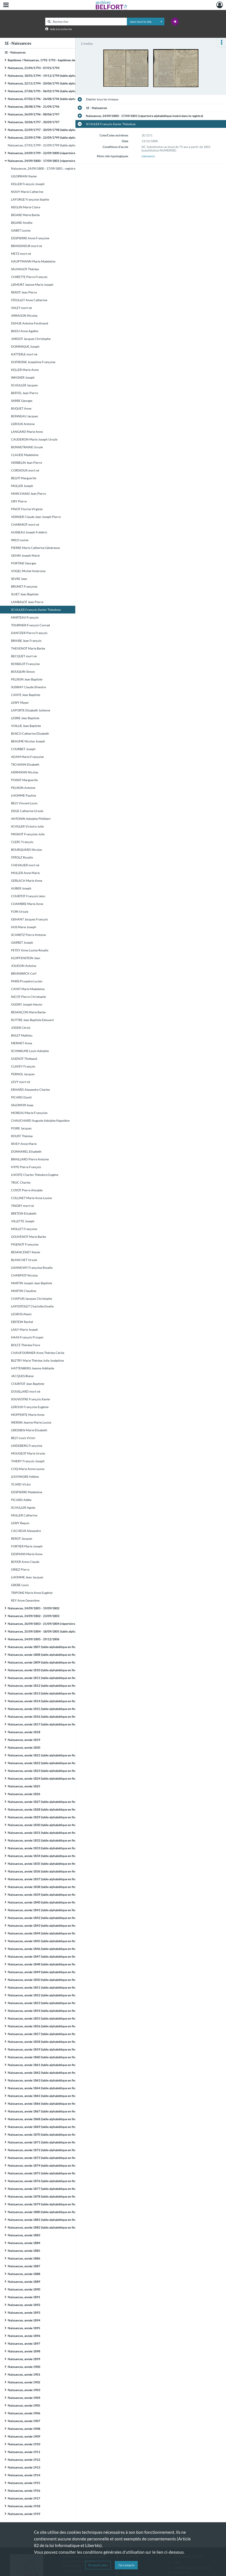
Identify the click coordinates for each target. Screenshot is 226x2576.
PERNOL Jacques (23, 1074)
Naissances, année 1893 (24, 2312)
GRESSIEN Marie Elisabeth (29, 1430)
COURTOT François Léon (28, 896)
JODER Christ (20, 1027)
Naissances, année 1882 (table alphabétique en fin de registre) (49, 2227)
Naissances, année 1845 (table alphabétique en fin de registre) (49, 1941)
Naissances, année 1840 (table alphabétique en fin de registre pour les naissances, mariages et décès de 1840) (52, 1902)
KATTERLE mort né (24, 354)
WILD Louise (19, 540)
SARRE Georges (21, 400)
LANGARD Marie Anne (27, 431)
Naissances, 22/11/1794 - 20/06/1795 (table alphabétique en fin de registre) (52, 83)
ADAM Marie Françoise (27, 757)
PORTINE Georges (23, 563)
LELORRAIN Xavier (24, 176)
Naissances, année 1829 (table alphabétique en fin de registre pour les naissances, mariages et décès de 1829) (52, 1817)
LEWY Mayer (20, 702)
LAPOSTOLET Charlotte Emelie (32, 1306)
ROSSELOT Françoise (25, 664)
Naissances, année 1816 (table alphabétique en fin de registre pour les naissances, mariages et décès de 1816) (52, 1716)
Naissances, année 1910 (24, 2444)
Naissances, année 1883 (24, 2235)
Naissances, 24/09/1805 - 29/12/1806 (33, 1639)
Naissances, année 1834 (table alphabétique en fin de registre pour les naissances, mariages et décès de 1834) (52, 1856)
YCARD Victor (21, 1484)
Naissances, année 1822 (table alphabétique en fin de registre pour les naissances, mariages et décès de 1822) (52, 1763)
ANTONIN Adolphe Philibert (31, 818)
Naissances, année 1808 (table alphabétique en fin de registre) (49, 1654)
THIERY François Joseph (28, 1461)
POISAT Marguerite (24, 780)
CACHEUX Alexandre (26, 1531)
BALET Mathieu (21, 1035)
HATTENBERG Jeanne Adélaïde (32, 1368)
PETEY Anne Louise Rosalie (29, 950)
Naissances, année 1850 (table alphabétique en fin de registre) (49, 1980)
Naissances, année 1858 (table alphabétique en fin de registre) (49, 2041)
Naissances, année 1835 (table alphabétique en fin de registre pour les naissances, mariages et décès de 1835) (52, 1863)
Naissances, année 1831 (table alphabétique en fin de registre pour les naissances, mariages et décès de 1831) (52, 1832)
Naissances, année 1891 (24, 2297)
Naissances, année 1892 (24, 2305)
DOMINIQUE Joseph (25, 346)
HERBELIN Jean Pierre (26, 462)
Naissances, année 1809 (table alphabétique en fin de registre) (49, 1662)
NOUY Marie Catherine (27, 192)
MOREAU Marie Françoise (29, 1113)
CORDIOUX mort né (25, 470)
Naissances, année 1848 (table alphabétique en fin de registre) (49, 1964)
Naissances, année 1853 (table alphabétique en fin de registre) (49, 2003)
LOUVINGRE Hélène (25, 1476)
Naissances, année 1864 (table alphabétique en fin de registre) (49, 2088)
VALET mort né (21, 308)
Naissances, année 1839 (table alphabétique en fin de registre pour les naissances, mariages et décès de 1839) (52, 1894)
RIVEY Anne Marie (24, 1144)
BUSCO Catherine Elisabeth (30, 733)
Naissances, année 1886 (24, 2258)
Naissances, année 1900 (24, 2367)
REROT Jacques (21, 1538)
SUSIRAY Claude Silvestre (28, 687)
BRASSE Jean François (26, 640)
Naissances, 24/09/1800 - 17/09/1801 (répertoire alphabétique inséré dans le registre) (52, 161)
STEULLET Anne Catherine (29, 300)
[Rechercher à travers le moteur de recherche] (88, 21)
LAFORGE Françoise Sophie (30, 199)
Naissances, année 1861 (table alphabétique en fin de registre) (49, 2065)
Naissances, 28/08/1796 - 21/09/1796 (33, 106)
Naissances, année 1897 (24, 2343)
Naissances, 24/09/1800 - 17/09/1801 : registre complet (49, 168)
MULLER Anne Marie (25, 873)
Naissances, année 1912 (24, 2459)
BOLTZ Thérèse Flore (25, 1345)
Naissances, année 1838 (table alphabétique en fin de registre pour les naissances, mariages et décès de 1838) (52, 1887)
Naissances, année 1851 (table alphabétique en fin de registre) (49, 1987)
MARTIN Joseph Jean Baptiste (31, 1283)
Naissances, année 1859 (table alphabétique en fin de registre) (49, 2049)
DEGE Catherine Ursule (27, 811)
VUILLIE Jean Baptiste (26, 726)
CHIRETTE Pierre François (29, 277)
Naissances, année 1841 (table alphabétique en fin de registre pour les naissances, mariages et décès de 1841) (52, 1910)
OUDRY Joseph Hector (27, 1004)
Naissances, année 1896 (24, 2336)
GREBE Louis (20, 1585)
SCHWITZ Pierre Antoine (28, 935)
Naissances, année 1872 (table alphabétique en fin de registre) (49, 2150)
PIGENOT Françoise (24, 1244)
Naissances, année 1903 (24, 2390)
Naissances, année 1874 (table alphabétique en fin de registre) (49, 2165)
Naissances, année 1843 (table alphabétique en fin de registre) (49, 1925)
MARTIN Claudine (23, 1291)
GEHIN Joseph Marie (25, 555)
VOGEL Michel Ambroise (28, 571)
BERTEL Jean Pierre (24, 393)
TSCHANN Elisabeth (25, 764)
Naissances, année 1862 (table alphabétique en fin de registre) (49, 2072)
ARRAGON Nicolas (24, 315)
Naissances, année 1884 (24, 2243)
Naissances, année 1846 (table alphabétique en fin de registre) (49, 1949)
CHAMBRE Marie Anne (27, 904)
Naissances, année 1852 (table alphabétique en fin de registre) (49, 1995)
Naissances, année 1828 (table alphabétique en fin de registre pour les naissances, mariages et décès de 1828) (52, 1809)
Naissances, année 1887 (24, 2266)
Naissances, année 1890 (24, 2289)
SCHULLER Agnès (23, 1507)
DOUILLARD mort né (25, 1391)
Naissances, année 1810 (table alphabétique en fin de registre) (49, 1670)
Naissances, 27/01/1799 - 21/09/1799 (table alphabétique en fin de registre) (52, 145)
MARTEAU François (25, 617)
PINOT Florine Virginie (27, 509)
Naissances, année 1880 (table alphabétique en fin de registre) (49, 2212)
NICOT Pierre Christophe (28, 997)
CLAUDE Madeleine (24, 455)
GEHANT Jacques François (29, 919)
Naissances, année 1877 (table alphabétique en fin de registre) (49, 2189)
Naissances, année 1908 (24, 2428)
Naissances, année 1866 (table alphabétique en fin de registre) (49, 2103)
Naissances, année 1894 (24, 2320)
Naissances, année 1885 (24, 2250)
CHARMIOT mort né (25, 524)
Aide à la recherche (61, 29)
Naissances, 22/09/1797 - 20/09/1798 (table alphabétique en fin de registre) (52, 130)
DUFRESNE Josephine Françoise (33, 362)
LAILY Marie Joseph (24, 1329)
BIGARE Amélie (21, 222)
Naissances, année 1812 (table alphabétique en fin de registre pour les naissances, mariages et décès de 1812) (52, 1685)
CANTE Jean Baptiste (25, 695)
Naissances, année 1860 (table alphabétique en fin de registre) (49, 2057)
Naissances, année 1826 (24, 1794)
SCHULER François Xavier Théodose (36, 609)
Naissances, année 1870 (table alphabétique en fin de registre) (49, 2134)
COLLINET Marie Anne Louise (31, 1198)
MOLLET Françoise (24, 1229)
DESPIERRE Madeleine (26, 1492)
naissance (148, 156)
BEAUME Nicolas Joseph (28, 741)
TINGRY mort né (22, 1206)
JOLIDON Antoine (23, 966)
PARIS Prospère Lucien (26, 981)
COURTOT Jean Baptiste (27, 1384)
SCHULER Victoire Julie (27, 826)
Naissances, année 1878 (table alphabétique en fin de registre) (49, 2196)
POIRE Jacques (21, 1128)
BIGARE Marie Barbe (25, 215)
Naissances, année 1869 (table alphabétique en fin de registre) (49, 2127)
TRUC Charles (20, 1182)
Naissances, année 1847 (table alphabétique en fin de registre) (49, 1956)
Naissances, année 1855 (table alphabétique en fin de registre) (49, 2018)
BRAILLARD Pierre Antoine (30, 1159)
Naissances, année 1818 (24, 1732)
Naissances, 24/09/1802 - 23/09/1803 (33, 1616)
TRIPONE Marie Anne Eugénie (32, 1593)
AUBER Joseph (21, 888)
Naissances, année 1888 (24, 2274)
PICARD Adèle (21, 1500)
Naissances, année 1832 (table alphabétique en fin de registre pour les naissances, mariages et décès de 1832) (52, 1840)
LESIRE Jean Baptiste (25, 718)
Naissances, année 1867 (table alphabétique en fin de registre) (49, 2111)
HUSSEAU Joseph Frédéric (29, 532)
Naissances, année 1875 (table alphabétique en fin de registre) (49, 2173)
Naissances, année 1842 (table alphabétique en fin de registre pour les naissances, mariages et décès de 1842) (52, 1918)
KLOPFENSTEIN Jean (25, 958)
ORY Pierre (19, 501)
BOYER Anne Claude (25, 1562)
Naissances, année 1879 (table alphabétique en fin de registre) (49, 2204)
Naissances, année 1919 (24, 2514)
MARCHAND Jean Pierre (28, 493)
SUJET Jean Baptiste (24, 594)
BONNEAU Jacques (24, 416)
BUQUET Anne (21, 408)
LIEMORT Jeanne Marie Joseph (32, 284)
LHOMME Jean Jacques (27, 1577)
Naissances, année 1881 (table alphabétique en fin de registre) (49, 2219)
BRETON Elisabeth (23, 1213)
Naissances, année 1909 (24, 2436)
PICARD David (21, 1097)
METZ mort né (21, 253)
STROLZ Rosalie (22, 857)
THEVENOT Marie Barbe (28, 648)
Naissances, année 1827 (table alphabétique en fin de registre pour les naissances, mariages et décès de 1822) (52, 1802)
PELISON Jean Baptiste (26, 679)
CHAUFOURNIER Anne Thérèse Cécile (37, 1353)
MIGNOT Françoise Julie (28, 834)
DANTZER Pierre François (29, 633)
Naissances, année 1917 (24, 2498)
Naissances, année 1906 (24, 2413)
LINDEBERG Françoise (26, 1445)
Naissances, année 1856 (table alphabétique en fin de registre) (49, 2026)
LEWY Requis (20, 1523)
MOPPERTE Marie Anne (27, 1414)
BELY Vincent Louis (24, 803)
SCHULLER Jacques (24, 385)
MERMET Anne (21, 1043)
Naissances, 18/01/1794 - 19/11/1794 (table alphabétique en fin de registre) (52, 75)
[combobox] (145, 22)
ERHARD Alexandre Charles (30, 1089)
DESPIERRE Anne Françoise (30, 238)
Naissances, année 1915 (24, 2483)
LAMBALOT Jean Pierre (27, 602)
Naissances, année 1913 (24, 2467)
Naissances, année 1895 (24, 2328)
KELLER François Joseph (28, 184)
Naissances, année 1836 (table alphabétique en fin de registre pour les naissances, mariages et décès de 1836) (52, 1871)
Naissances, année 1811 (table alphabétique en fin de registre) (49, 1678)
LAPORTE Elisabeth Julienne (30, 710)
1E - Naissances (15, 52)
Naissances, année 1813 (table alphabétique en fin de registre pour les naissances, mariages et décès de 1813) (52, 1693)
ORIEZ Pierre (20, 1569)
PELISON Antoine (23, 788)
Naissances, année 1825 (24, 1786)
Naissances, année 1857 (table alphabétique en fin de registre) (49, 2034)
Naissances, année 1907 (24, 2421)
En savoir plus (98, 2565)
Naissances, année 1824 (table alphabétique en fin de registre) (49, 1778)
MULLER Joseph (22, 486)
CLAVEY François (23, 1066)
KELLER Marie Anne (25, 370)
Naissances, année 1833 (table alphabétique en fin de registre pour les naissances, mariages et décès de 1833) (52, 1848)
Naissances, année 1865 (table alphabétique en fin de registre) (49, 2096)
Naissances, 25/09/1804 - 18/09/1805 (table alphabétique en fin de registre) (52, 1631)
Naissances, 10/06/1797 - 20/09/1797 (33, 122)
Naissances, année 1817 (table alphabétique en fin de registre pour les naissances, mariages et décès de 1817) (52, 1724)
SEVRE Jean (19, 579)
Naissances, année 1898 (24, 2351)
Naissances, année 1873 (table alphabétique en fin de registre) (49, 2158)
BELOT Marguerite (23, 478)
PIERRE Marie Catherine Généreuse (35, 548)
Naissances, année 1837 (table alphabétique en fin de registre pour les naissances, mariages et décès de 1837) (52, 1879)
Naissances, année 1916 (24, 2490)
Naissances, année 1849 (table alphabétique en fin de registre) (49, 1972)
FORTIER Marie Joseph (27, 1546)
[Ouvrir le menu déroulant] (6, 5)
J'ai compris (126, 2565)
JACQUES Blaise (22, 1376)
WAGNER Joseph (23, 377)
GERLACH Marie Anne (26, 880)
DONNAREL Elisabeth (26, 1151)
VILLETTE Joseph (22, 1221)
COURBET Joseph (23, 749)
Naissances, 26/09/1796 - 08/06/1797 (33, 114)
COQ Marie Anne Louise (27, 1469)
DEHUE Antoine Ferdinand (29, 323)
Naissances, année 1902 (24, 2382)
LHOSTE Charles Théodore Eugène (34, 1175)
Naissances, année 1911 (24, 2452)
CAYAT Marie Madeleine (28, 989)
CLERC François (22, 842)
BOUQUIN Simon (23, 671)
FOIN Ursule (19, 911)
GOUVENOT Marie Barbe (28, 1236)
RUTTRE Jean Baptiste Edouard (32, 1020)
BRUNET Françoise (24, 586)
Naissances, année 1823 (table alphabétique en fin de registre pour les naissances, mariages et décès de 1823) (52, 1771)
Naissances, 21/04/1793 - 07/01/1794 (33, 68)
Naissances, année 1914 (24, 2475)
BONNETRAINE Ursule (27, 447)
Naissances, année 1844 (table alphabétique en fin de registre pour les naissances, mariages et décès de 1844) (52, 1933)
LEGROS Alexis (21, 1314)
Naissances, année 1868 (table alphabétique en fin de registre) (49, 2119)
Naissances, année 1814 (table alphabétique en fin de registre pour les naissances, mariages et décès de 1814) (52, 1701)
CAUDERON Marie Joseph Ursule (34, 439)
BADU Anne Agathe (24, 331)
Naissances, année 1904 (24, 2398)
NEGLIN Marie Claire (25, 207)
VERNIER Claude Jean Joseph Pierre (36, 517)
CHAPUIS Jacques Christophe (31, 1298)
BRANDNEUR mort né (26, 246)
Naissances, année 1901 (24, 2374)
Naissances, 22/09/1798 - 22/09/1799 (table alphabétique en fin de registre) (52, 137)
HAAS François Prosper (27, 1337)
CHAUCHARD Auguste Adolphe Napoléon (40, 1120)
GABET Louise (20, 230)
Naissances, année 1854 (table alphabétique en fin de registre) (49, 2010)
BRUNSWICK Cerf (23, 973)
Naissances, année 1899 (24, 2359)
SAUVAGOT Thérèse (25, 269)
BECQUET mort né (24, 656)
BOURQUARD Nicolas (26, 849)
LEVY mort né (20, 1082)
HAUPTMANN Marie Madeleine (33, 261)
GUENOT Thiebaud (24, 1058)
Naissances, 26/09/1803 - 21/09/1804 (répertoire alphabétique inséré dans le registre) (52, 1623)
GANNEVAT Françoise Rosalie (32, 1267)
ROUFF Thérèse (22, 1136)
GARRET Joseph (22, 942)
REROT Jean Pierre (24, 292)
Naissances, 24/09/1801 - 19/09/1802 (33, 1608)
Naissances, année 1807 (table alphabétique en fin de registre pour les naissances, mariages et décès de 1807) (52, 1647)
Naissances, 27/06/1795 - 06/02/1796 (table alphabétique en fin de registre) (52, 91)
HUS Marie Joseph (23, 927)
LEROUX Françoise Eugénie (30, 1407)
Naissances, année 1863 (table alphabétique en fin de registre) (49, 2080)
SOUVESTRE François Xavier (30, 1399)
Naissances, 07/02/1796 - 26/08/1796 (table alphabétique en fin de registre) (52, 99)
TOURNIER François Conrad (30, 625)
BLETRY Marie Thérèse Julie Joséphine (37, 1360)
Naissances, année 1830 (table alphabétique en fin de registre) (49, 1825)
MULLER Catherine (24, 1515)
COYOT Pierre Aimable (27, 1190)
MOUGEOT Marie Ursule (28, 1453)
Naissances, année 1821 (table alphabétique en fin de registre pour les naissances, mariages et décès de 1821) (52, 1755)
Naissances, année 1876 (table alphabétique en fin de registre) (49, 2181)
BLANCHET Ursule (24, 1260)
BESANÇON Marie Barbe (28, 1012)
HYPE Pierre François (26, 1167)
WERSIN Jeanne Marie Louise (31, 1422)
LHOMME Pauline (23, 795)
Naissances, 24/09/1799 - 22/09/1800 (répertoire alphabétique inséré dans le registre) (52, 153)
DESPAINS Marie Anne (26, 1554)
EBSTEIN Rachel (22, 1322)
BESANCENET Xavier (25, 1252)
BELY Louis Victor (23, 1438)
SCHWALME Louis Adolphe (30, 1051)
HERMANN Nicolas (24, 772)
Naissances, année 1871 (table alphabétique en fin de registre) (49, 2142)
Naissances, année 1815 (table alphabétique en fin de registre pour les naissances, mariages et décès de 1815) (52, 1709)
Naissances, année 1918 (24, 2506)
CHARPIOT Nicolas (24, 1275)
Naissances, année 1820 (24, 1747)
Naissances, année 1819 (24, 1740)
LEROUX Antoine (23, 424)
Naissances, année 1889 (24, 2281)
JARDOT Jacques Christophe (31, 339)
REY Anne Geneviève (25, 1600)
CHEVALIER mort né (25, 865)
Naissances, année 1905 (24, 2405)
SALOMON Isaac (22, 1105)
